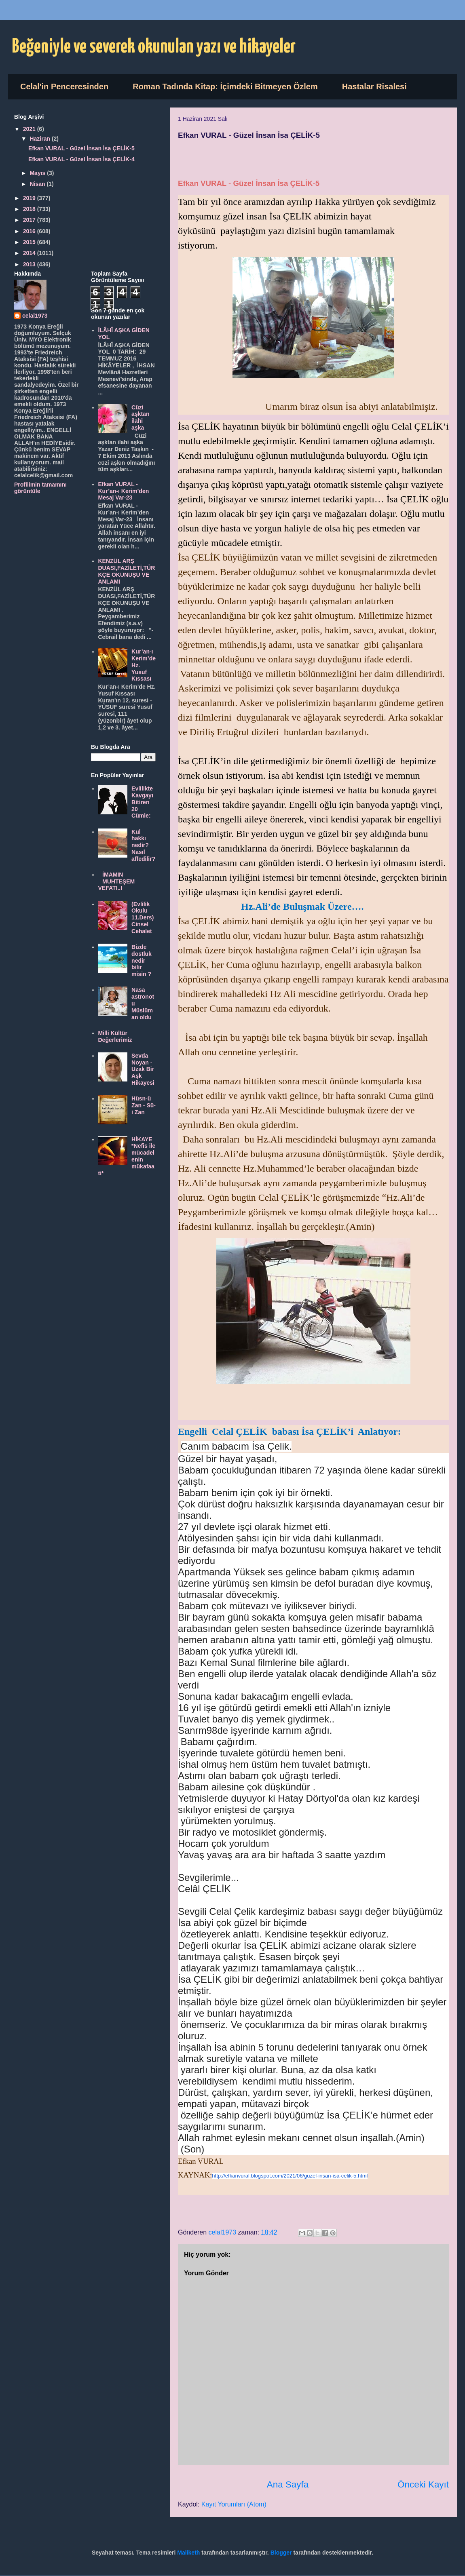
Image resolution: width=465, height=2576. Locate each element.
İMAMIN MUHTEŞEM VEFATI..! (116, 881)
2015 (30, 242)
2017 (30, 220)
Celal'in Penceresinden (64, 86)
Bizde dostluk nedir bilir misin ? (141, 960)
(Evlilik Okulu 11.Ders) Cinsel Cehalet (142, 917)
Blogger (281, 2552)
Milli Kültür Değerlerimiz (115, 1036)
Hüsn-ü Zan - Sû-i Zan (143, 1105)
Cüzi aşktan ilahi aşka (140, 417)
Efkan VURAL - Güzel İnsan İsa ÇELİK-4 (81, 159)
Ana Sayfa (288, 2484)
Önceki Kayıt (423, 2484)
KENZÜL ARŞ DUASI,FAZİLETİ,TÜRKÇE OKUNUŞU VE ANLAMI (126, 571)
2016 (30, 231)
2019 (30, 198)
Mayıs (38, 173)
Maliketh (188, 2552)
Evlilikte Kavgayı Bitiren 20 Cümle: (142, 802)
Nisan (38, 184)
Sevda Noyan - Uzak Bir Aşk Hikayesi (142, 1069)
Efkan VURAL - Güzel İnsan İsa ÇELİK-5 (81, 148)
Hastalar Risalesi (374, 86)
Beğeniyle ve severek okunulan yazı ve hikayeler (154, 47)
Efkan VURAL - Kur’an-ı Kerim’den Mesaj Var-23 (123, 491)
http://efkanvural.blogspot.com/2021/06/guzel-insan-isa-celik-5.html (290, 2176)
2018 (30, 209)
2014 (30, 253)
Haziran (40, 138)
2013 (30, 264)
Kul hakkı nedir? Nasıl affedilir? (143, 845)
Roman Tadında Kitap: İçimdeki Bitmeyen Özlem (225, 86)
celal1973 (34, 315)
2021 (30, 129)
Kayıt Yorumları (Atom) (233, 2504)
